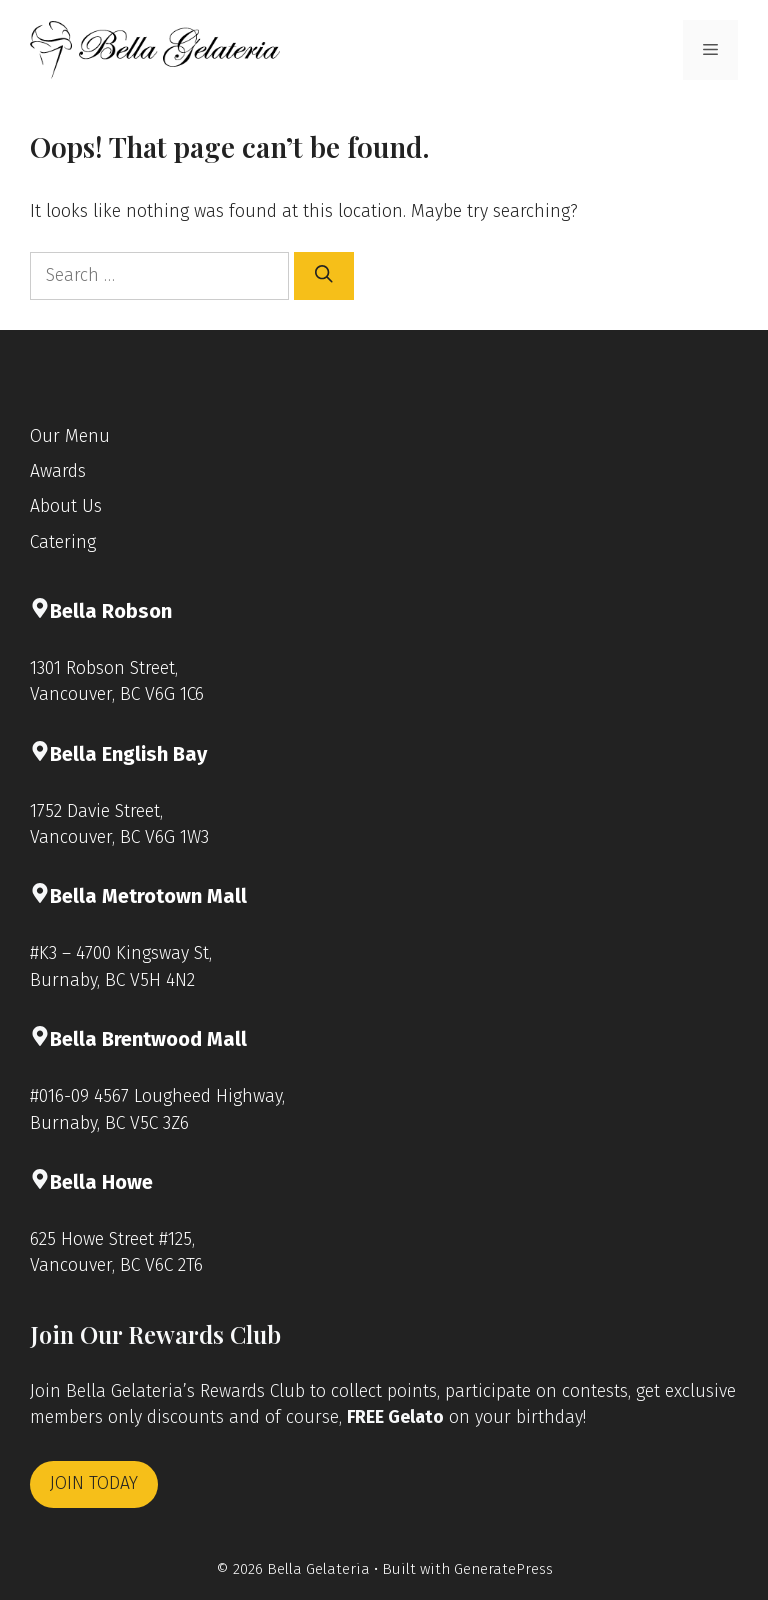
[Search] (324, 276)
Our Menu (70, 436)
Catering (63, 542)
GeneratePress (503, 1569)
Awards (58, 471)
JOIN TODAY (94, 1483)
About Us (66, 506)
